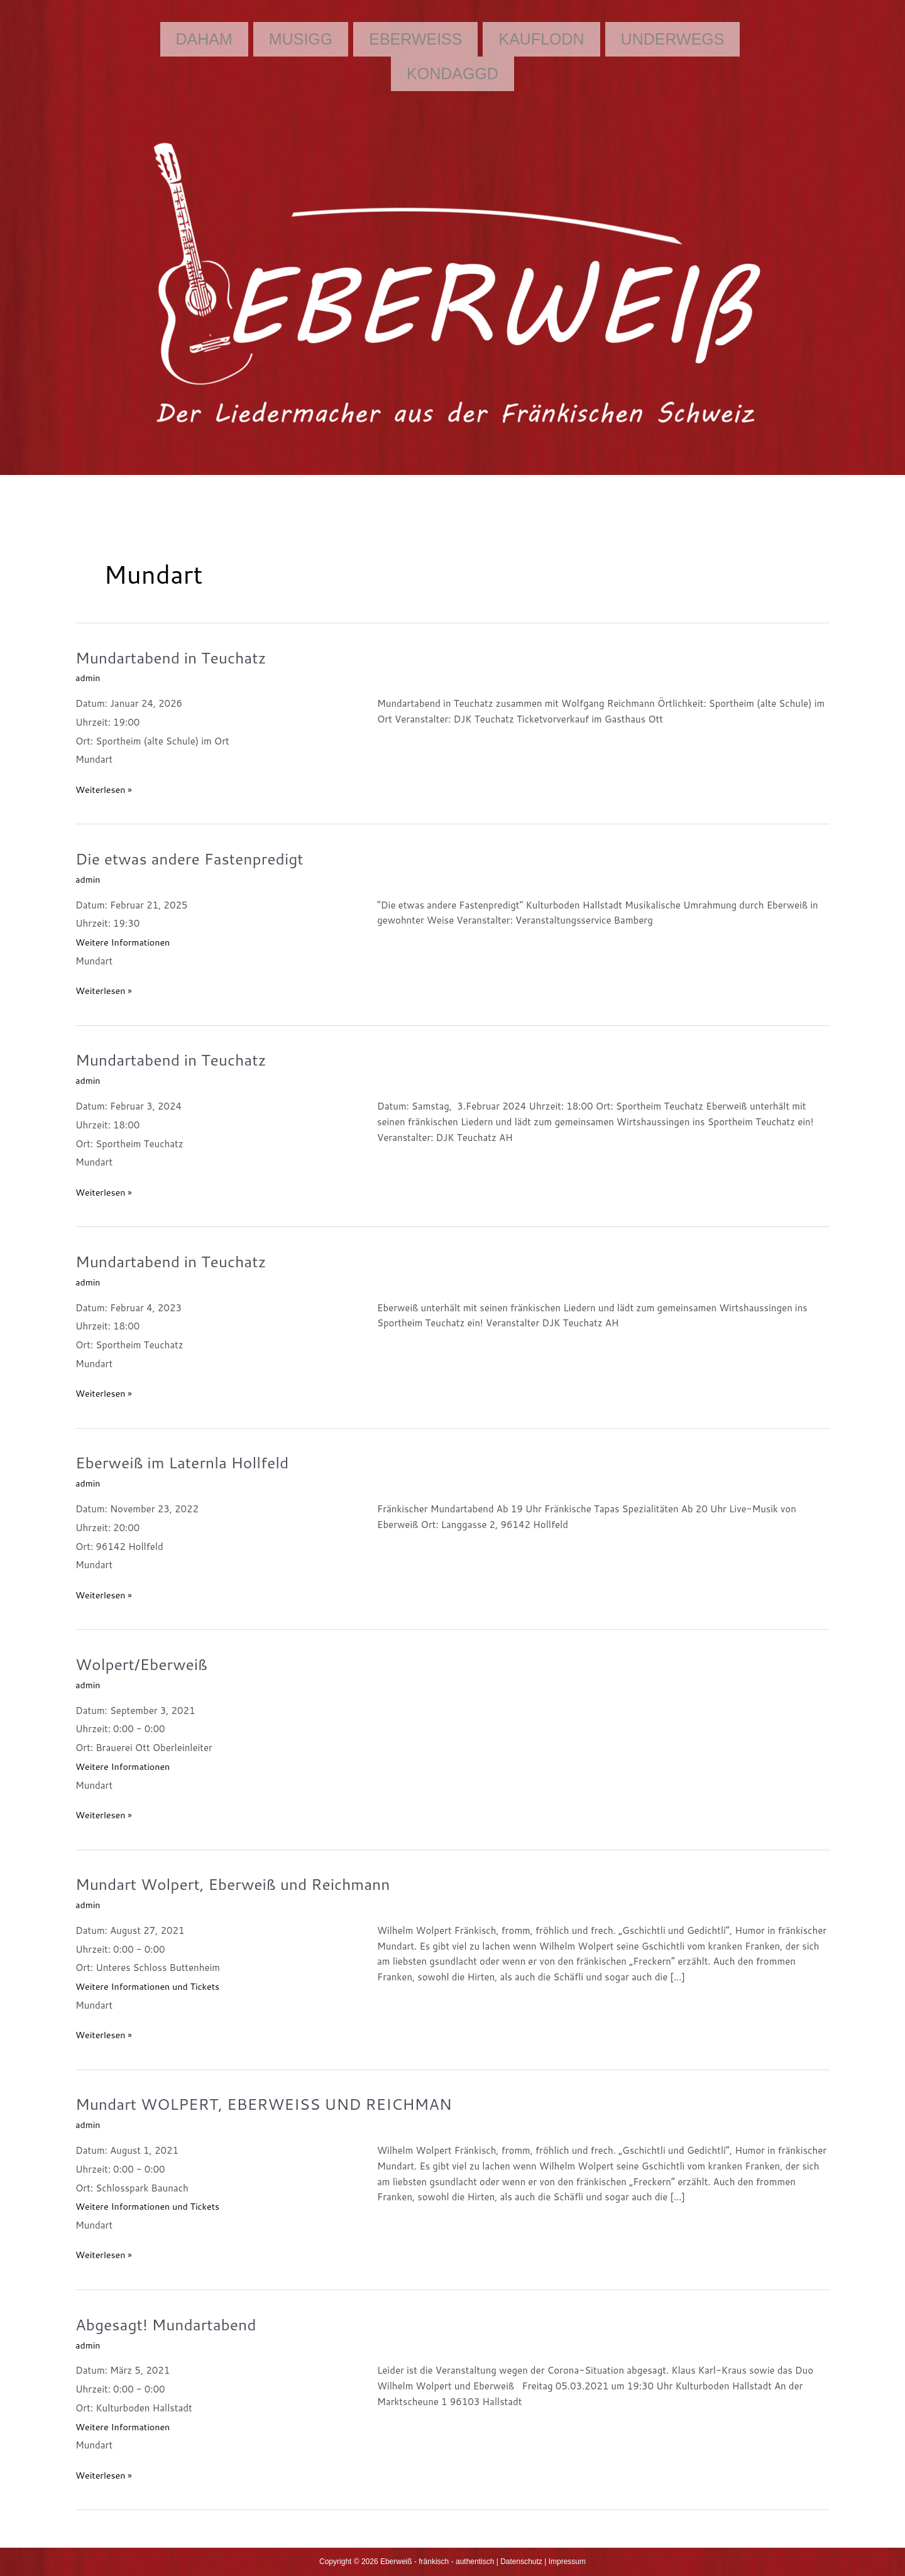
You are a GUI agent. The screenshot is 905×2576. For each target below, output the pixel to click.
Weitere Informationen (125, 942)
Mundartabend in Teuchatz (176, 657)
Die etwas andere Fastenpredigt (195, 858)
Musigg (300, 39)
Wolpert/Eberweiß (145, 1663)
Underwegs (673, 39)
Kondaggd (452, 73)
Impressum (567, 2561)
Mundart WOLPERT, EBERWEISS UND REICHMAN (273, 2103)
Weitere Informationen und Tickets (151, 1986)
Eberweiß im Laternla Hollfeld (187, 1462)
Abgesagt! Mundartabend (170, 2324)
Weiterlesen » (105, 789)
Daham (204, 39)
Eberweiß (415, 39)
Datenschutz (521, 2561)
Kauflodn (541, 39)
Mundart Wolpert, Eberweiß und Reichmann (241, 1883)
